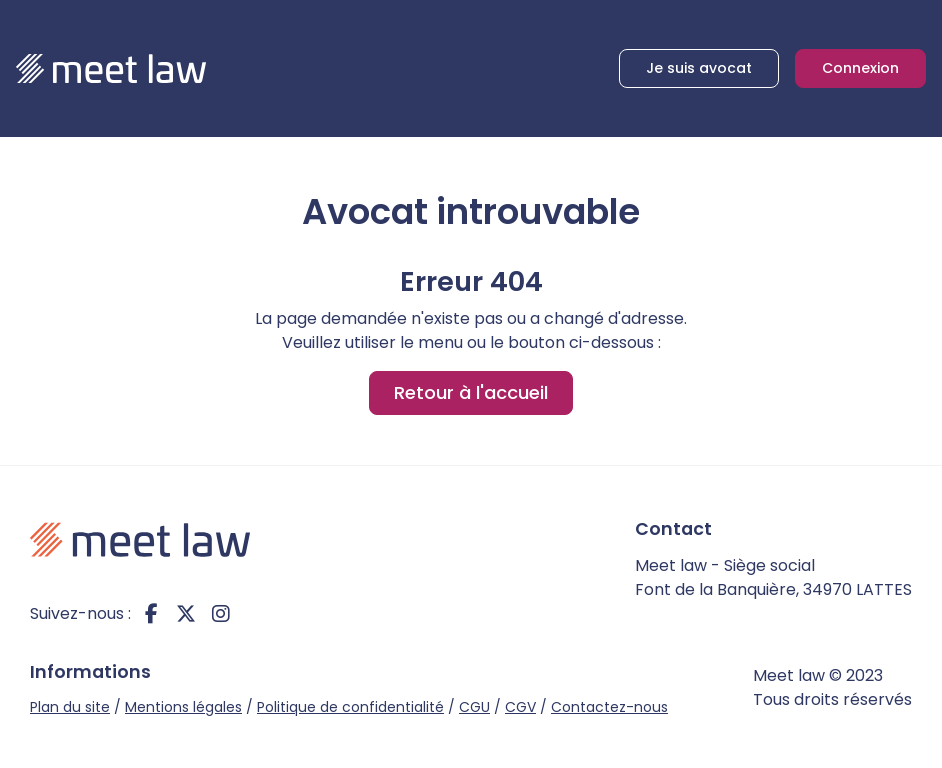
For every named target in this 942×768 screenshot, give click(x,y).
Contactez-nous (609, 707)
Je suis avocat (699, 68)
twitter (186, 614)
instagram (221, 614)
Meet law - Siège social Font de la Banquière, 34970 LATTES (773, 577)
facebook (151, 614)
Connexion (860, 68)
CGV (520, 707)
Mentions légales (183, 707)
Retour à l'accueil (471, 392)
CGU (474, 707)
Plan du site (70, 707)
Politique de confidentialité (350, 707)
